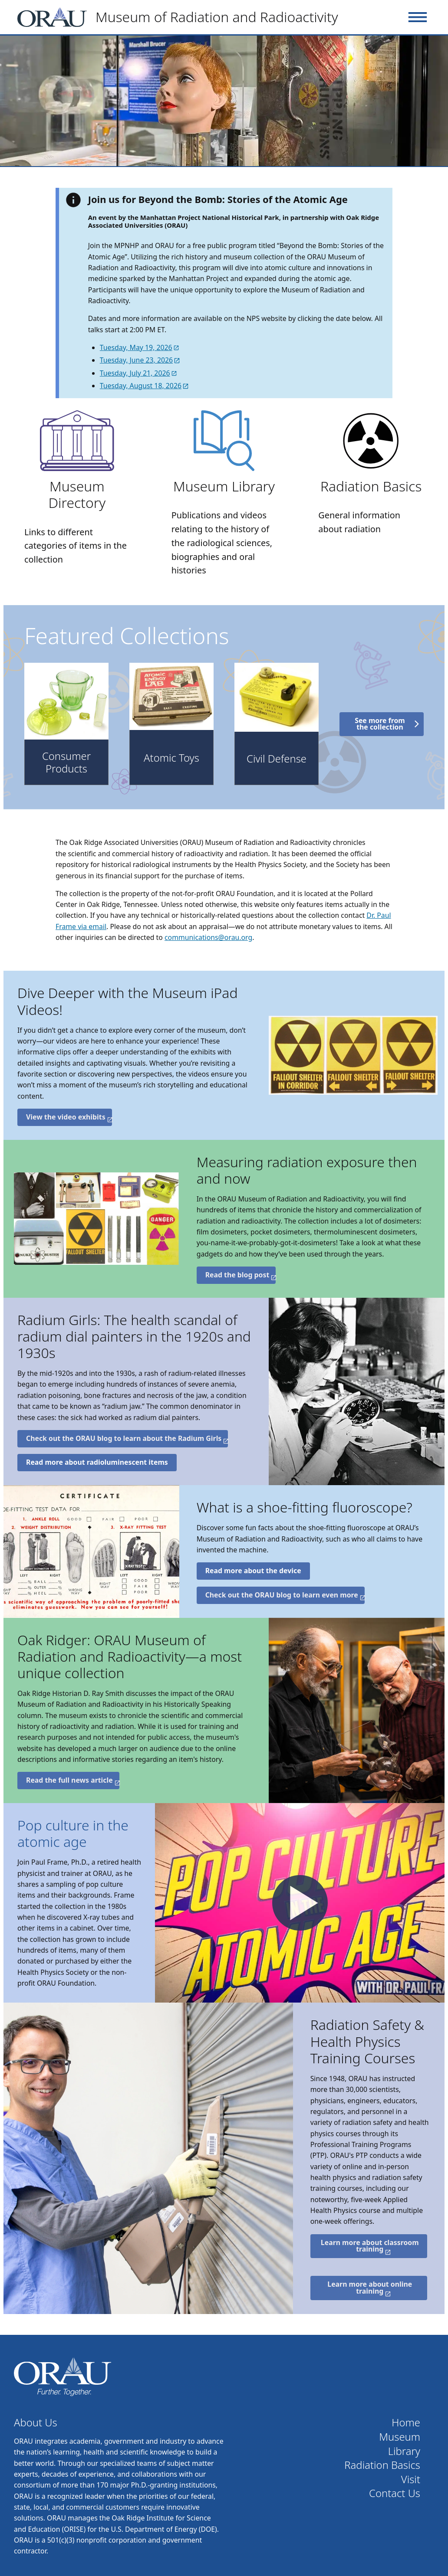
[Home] (181, 17)
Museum (399, 2437)
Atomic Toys (171, 758)
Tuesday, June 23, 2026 (136, 360)
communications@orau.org (208, 937)
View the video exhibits (65, 1117)
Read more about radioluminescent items (97, 1462)
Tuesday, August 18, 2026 (140, 385)
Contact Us (394, 2493)
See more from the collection (380, 724)
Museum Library (224, 486)
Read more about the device (253, 1570)
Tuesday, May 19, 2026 (136, 347)
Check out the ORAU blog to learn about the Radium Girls (123, 1438)
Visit (410, 2479)
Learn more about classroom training (370, 2246)
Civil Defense (276, 759)
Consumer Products (66, 762)
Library (404, 2451)
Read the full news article (69, 1780)
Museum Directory (76, 494)
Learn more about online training (369, 2287)
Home (406, 2422)
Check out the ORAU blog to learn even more (281, 1595)
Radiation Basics (371, 486)
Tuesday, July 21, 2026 (135, 373)
